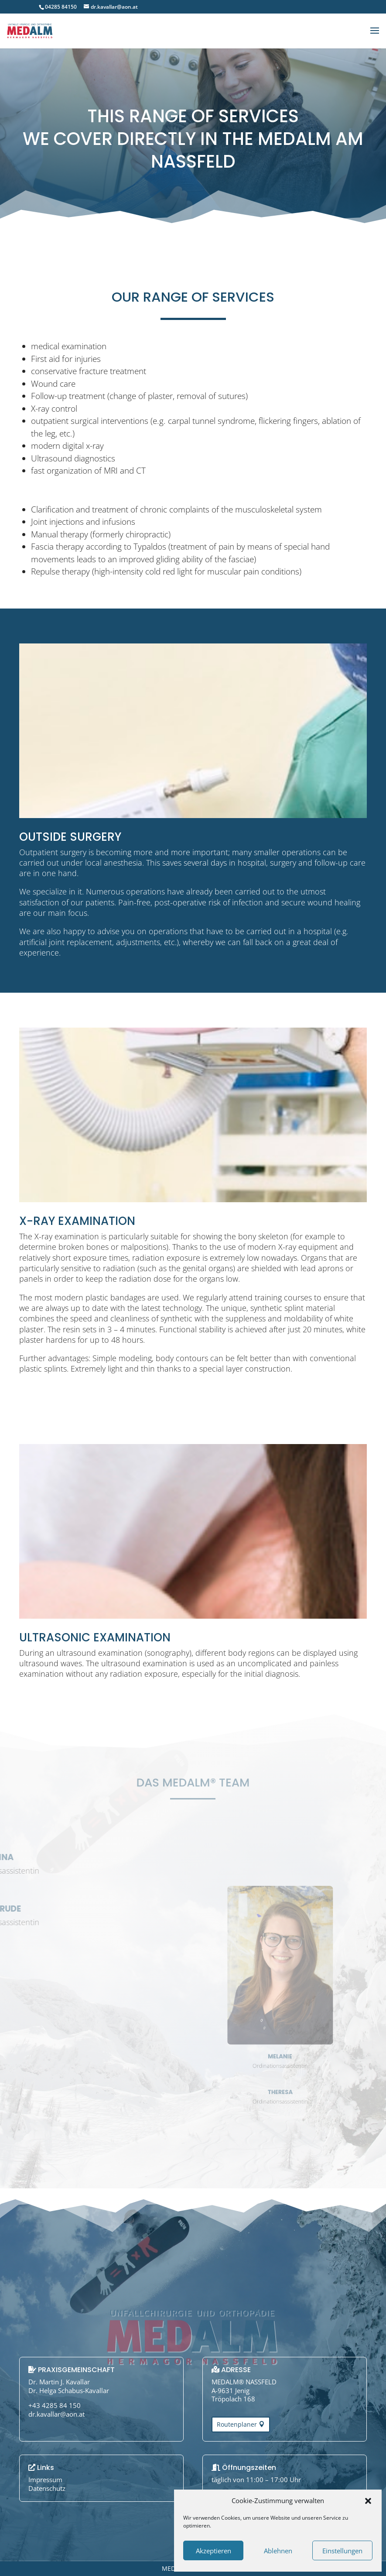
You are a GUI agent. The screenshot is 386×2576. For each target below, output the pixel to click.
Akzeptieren (213, 2550)
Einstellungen (342, 2550)
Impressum (45, 2479)
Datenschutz (46, 2488)
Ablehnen (278, 2550)
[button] (368, 2501)
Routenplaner (237, 2424)
